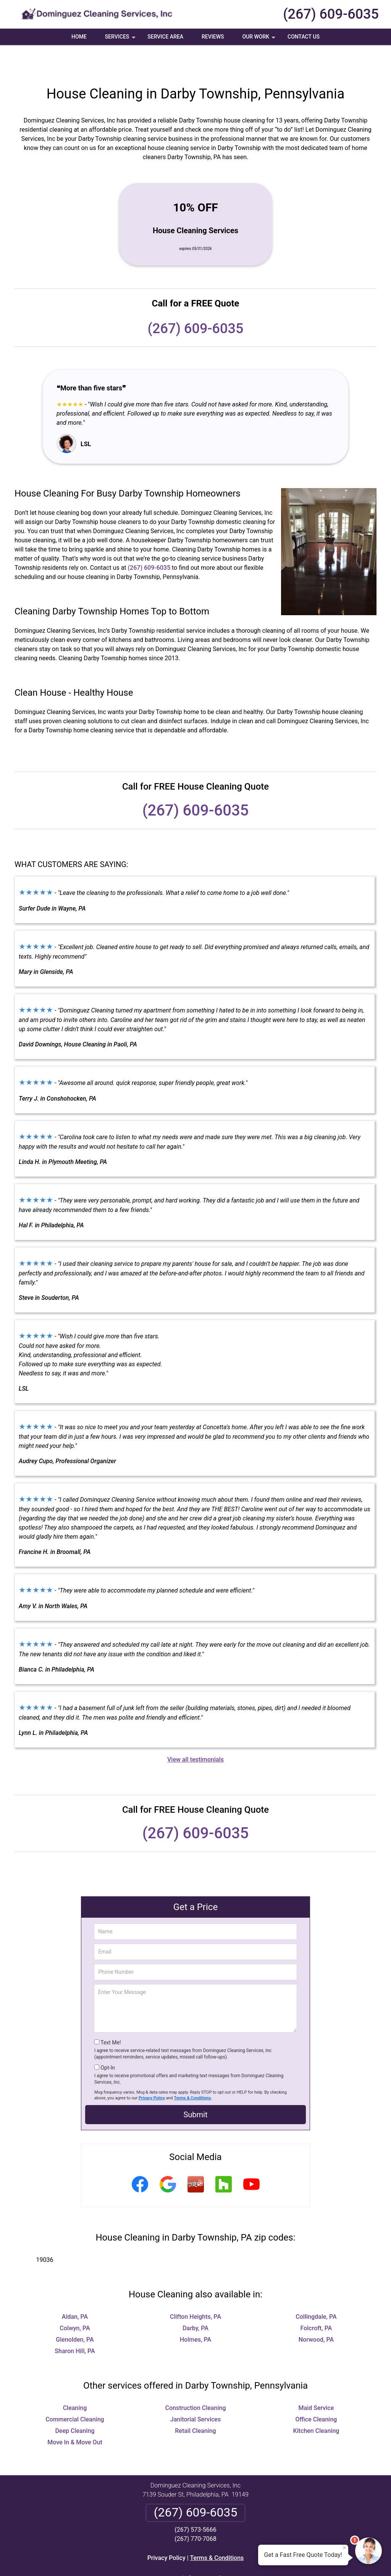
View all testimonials (195, 1732)
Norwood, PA (316, 2312)
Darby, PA (195, 2301)
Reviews (213, 37)
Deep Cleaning (74, 2403)
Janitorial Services (195, 2392)
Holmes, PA (195, 2312)
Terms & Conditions (192, 2070)
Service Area (165, 37)
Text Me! (110, 2015)
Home (79, 37)
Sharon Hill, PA (75, 2324)
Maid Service (316, 2380)
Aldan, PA (75, 2289)
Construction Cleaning (195, 2380)
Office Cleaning (316, 2392)
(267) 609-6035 (331, 14)
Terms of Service (250, 2560)
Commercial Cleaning (74, 2392)
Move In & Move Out (74, 2415)
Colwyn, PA (75, 2301)
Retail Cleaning (195, 2403)
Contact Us (304, 37)
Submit (195, 2087)
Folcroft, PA (316, 2301)
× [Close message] (344, 2548)
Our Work (259, 39)
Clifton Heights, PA (195, 2289)
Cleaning (75, 2380)
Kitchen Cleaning (316, 2403)
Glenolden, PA (75, 2312)
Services (121, 39)
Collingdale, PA (316, 2289)
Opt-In (107, 2041)
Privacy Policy (152, 2070)
